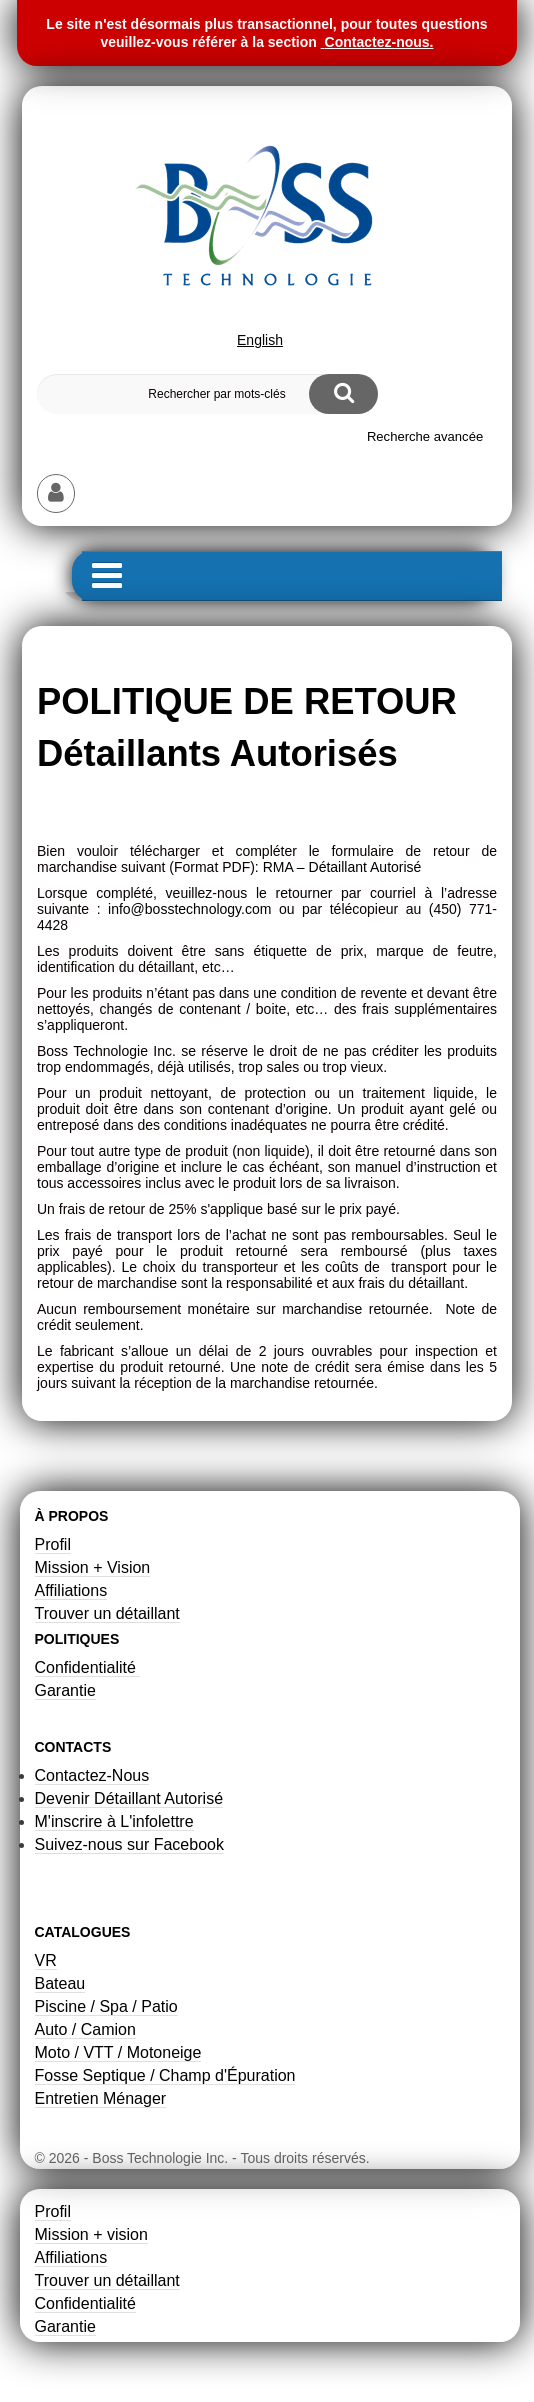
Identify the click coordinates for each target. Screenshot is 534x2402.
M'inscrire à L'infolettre (114, 1821)
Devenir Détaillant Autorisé (129, 1798)
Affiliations (71, 1590)
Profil (53, 1544)
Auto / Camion (85, 2029)
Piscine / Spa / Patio (106, 2006)
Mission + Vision (93, 1567)
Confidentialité (88, 1667)
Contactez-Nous (92, 1775)
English (260, 340)
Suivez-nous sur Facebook (129, 1844)
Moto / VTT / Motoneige (118, 2052)
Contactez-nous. (379, 42)
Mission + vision (91, 2234)
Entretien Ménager (101, 2098)
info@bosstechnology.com (189, 909)
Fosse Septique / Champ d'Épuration (165, 2075)
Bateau (60, 1983)
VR (46, 1960)
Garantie (65, 1690)
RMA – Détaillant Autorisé (342, 867)
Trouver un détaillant (107, 1613)
